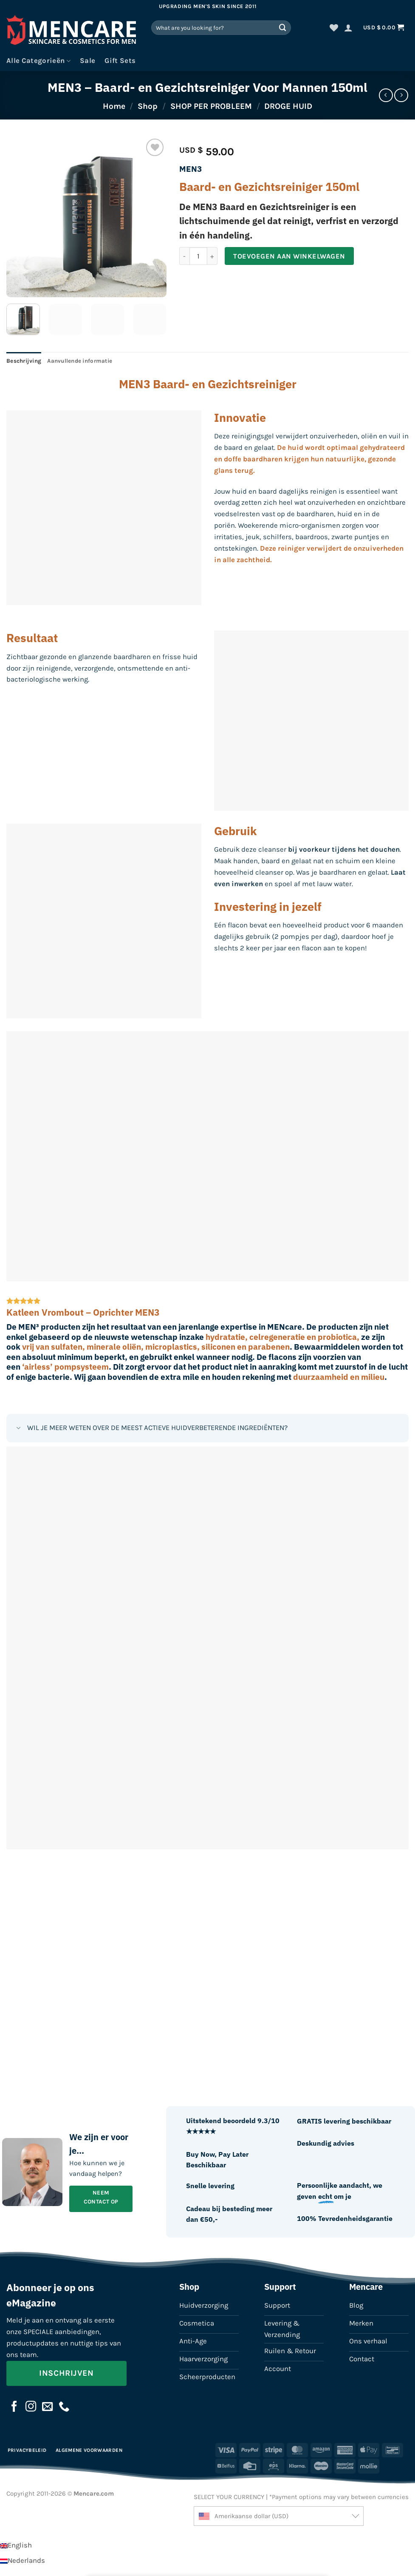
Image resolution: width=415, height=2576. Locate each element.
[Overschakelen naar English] (16, 2545)
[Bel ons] (64, 2407)
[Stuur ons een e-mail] (47, 2407)
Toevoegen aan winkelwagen (289, 256)
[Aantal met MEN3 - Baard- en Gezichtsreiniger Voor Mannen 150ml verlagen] (184, 256)
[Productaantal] (198, 256)
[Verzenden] (283, 27)
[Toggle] (18, 1429)
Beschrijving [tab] (23, 361)
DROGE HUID (288, 106)
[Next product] (386, 95)
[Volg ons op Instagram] (31, 2407)
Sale (87, 61)
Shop (148, 106)
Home (114, 106)
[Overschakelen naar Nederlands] (22, 2560)
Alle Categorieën (38, 61)
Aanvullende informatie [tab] (79, 361)
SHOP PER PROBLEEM (211, 106)
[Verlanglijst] (334, 27)
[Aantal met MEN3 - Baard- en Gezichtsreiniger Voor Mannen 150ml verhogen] (212, 256)
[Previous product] (401, 95)
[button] (348, 27)
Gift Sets (120, 61)
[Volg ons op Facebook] (14, 2407)
